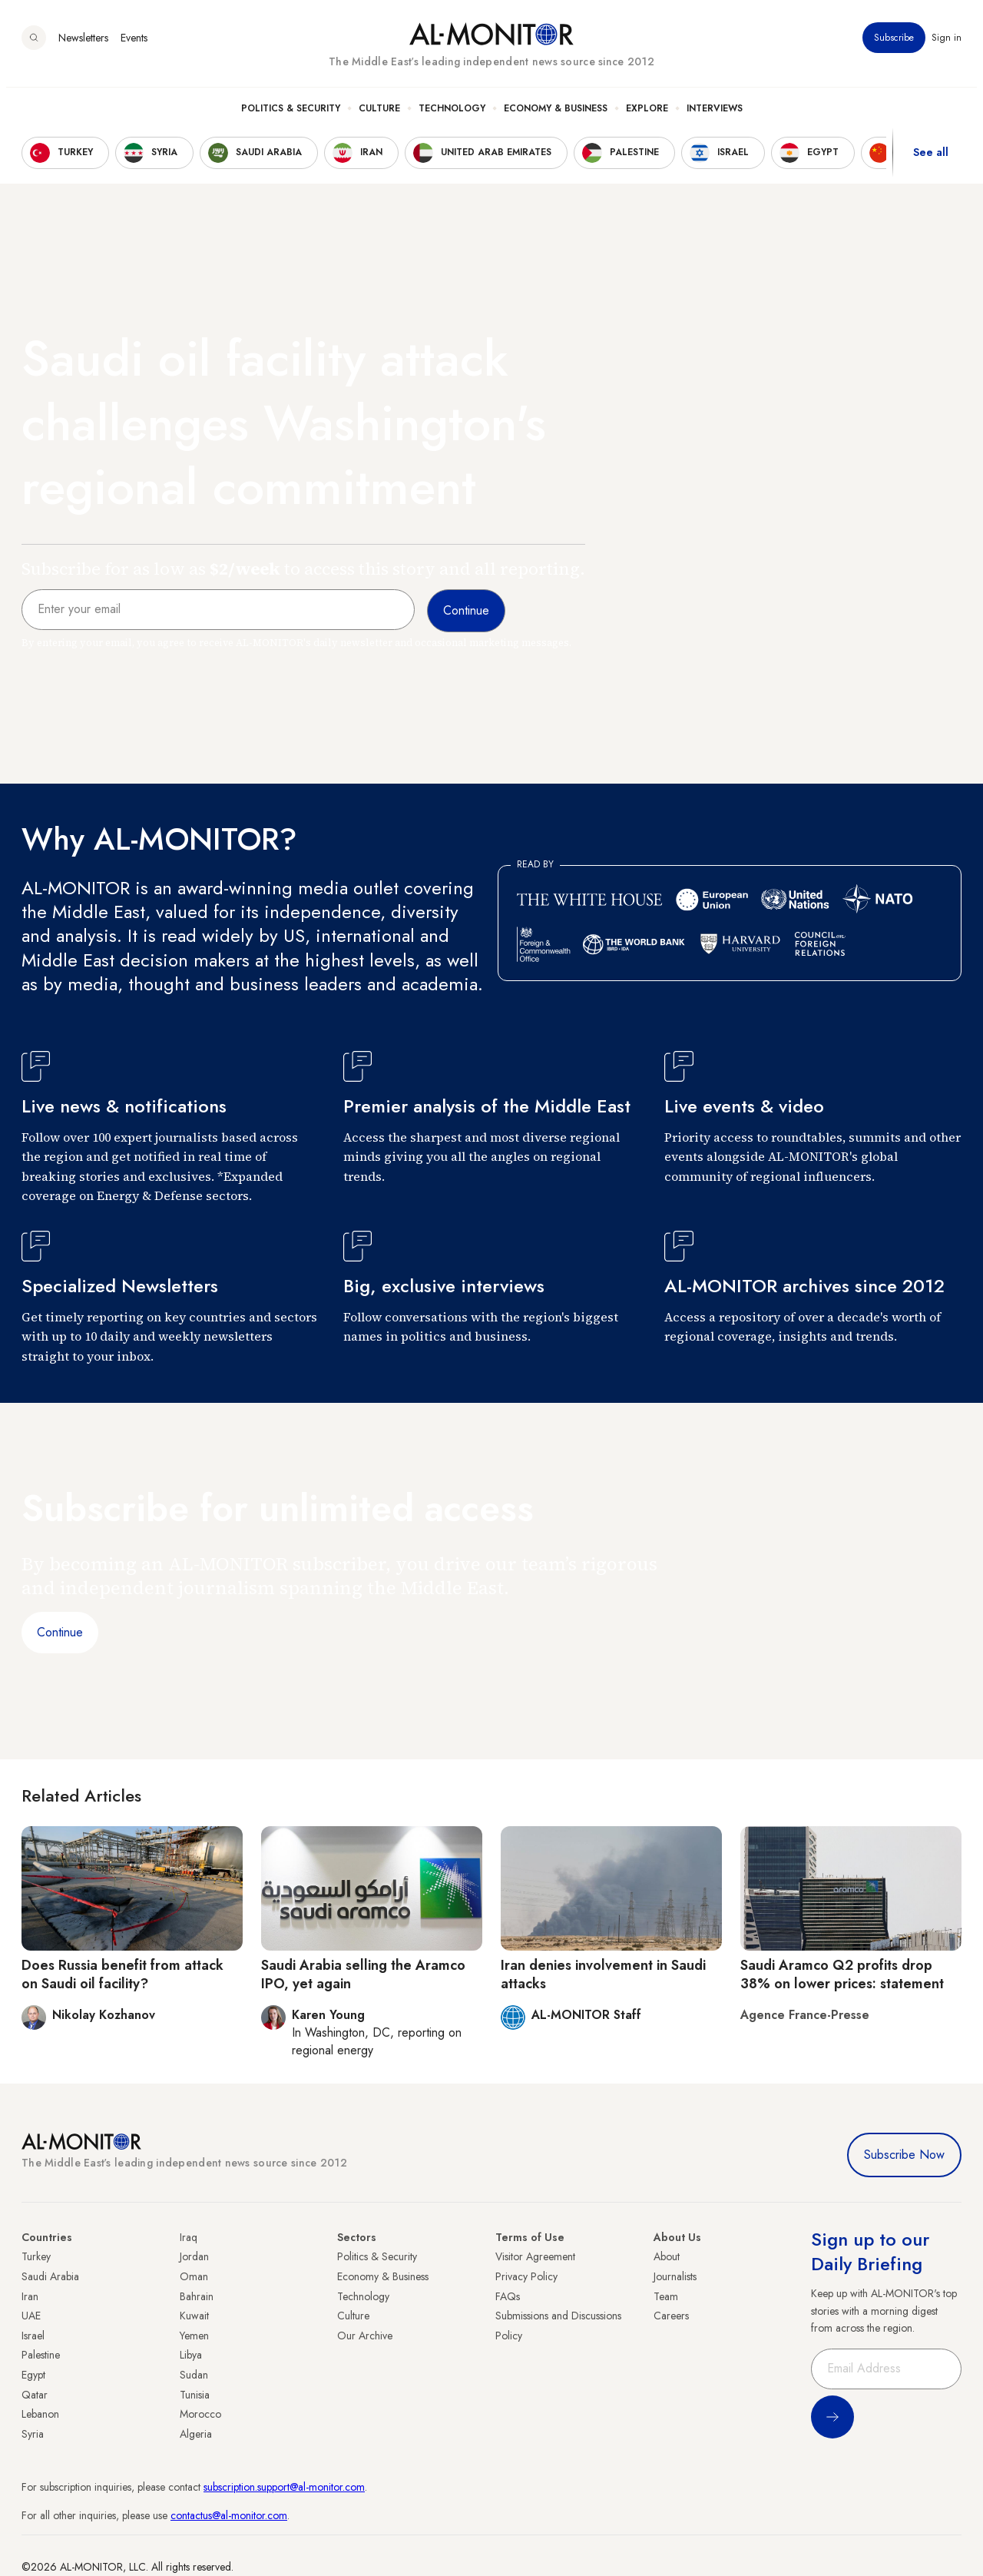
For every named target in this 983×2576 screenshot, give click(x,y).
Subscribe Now (904, 2154)
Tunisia (195, 2394)
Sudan (194, 2374)
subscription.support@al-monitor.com (284, 2487)
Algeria (196, 2434)
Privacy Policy (526, 2276)
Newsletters (83, 45)
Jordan (194, 2256)
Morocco (200, 2414)
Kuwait (194, 2315)
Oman (194, 2276)
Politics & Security (290, 116)
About (667, 2256)
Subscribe (894, 45)
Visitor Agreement (535, 2256)
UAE (31, 2315)
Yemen (194, 2335)
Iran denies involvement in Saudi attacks (603, 1974)
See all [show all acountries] (930, 160)
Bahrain (196, 2296)
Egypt (33, 2374)
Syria (33, 2434)
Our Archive (364, 2335)
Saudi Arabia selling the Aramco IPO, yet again (363, 1974)
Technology (452, 116)
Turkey (36, 2256)
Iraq (188, 2237)
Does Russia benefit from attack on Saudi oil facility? (122, 1974)
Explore (647, 116)
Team (666, 2296)
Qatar (35, 2394)
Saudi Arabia (50, 2276)
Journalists (675, 2276)
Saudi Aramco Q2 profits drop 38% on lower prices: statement (842, 1974)
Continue (60, 1632)
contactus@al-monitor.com (228, 2515)
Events (134, 45)
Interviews (715, 116)
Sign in (946, 45)
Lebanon (40, 2414)
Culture (379, 116)
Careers (671, 2315)
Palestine (41, 2354)
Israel (33, 2335)
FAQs (507, 2296)
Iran (30, 2296)
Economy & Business (555, 116)
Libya (191, 2354)
